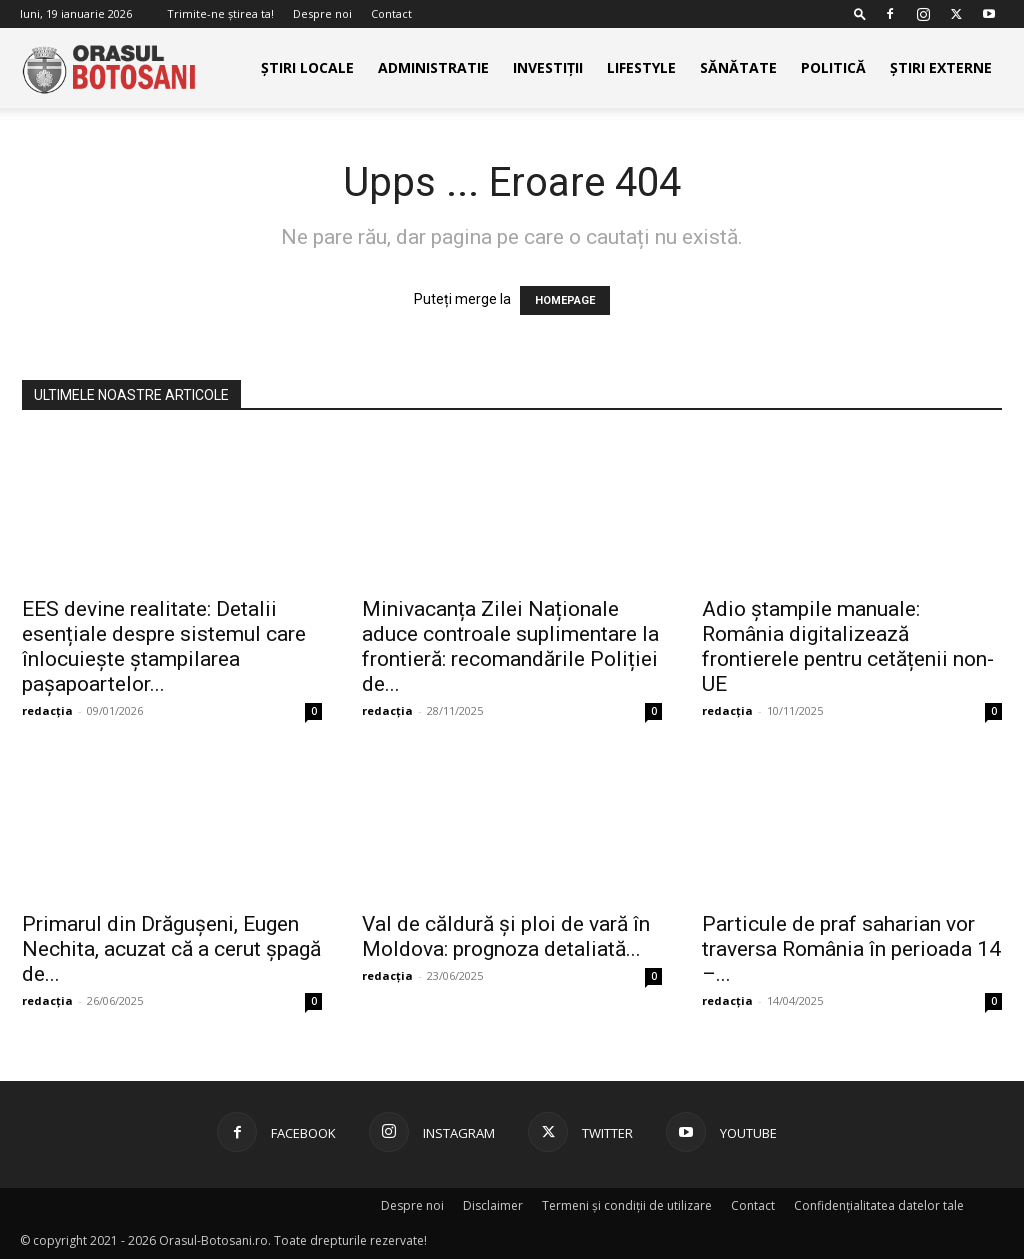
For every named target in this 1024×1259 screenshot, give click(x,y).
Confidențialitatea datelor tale (879, 1205)
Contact (391, 13)
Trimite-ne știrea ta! (220, 13)
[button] (860, 13)
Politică (833, 67)
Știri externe (941, 67)
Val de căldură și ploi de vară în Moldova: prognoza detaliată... (506, 936)
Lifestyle (641, 67)
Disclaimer (493, 1205)
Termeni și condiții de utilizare (627, 1205)
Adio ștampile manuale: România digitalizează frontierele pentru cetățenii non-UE (848, 646)
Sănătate (738, 67)
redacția (47, 710)
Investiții (548, 67)
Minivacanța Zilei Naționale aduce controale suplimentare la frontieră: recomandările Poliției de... (510, 646)
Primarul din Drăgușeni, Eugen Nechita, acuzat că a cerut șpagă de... (171, 949)
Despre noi (322, 13)
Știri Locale (307, 67)
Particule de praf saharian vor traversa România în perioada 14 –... (851, 949)
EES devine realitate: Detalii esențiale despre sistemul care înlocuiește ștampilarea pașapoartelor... (164, 646)
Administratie (433, 67)
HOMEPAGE (565, 300)
